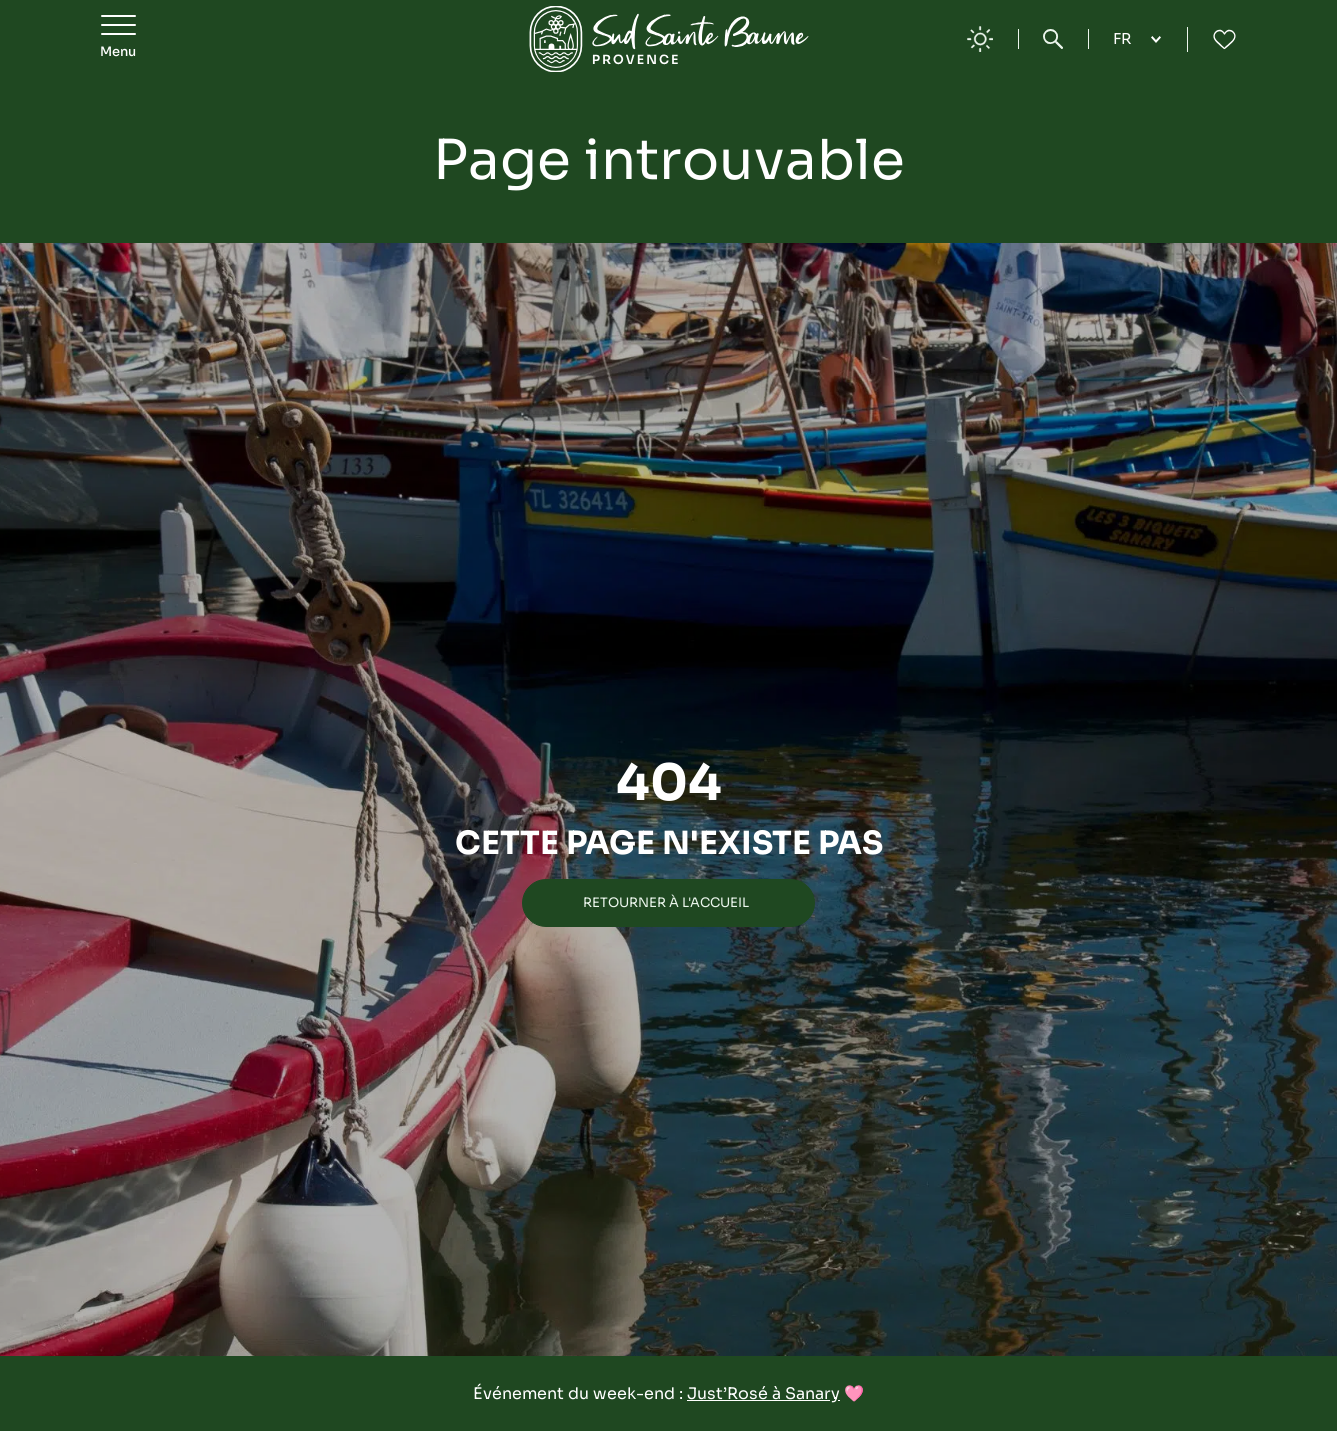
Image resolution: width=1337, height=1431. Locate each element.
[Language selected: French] (1137, 39)
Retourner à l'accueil (666, 902)
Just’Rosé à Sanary (763, 1393)
